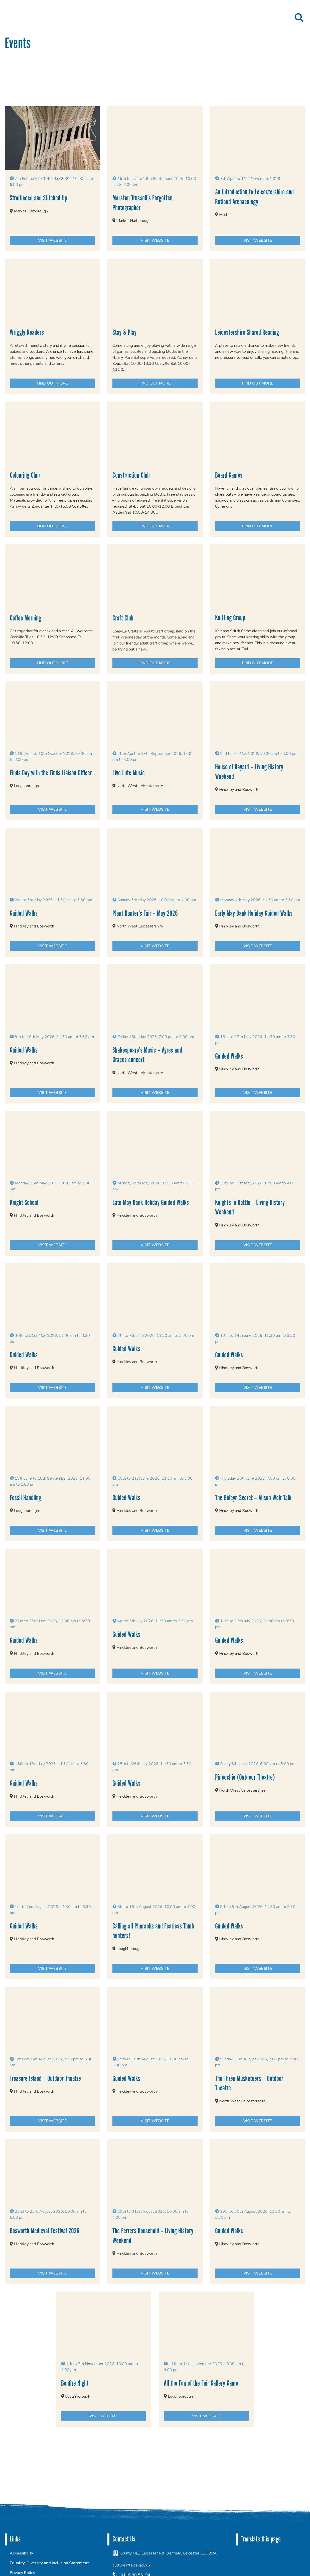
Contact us (243, 18)
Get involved (171, 18)
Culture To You (273, 18)
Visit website (38, 241)
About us (108, 18)
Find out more (39, 384)
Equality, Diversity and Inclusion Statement (49, 2563)
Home (89, 18)
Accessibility (21, 2553)
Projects (138, 18)
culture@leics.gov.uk (131, 2565)
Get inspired (208, 18)
